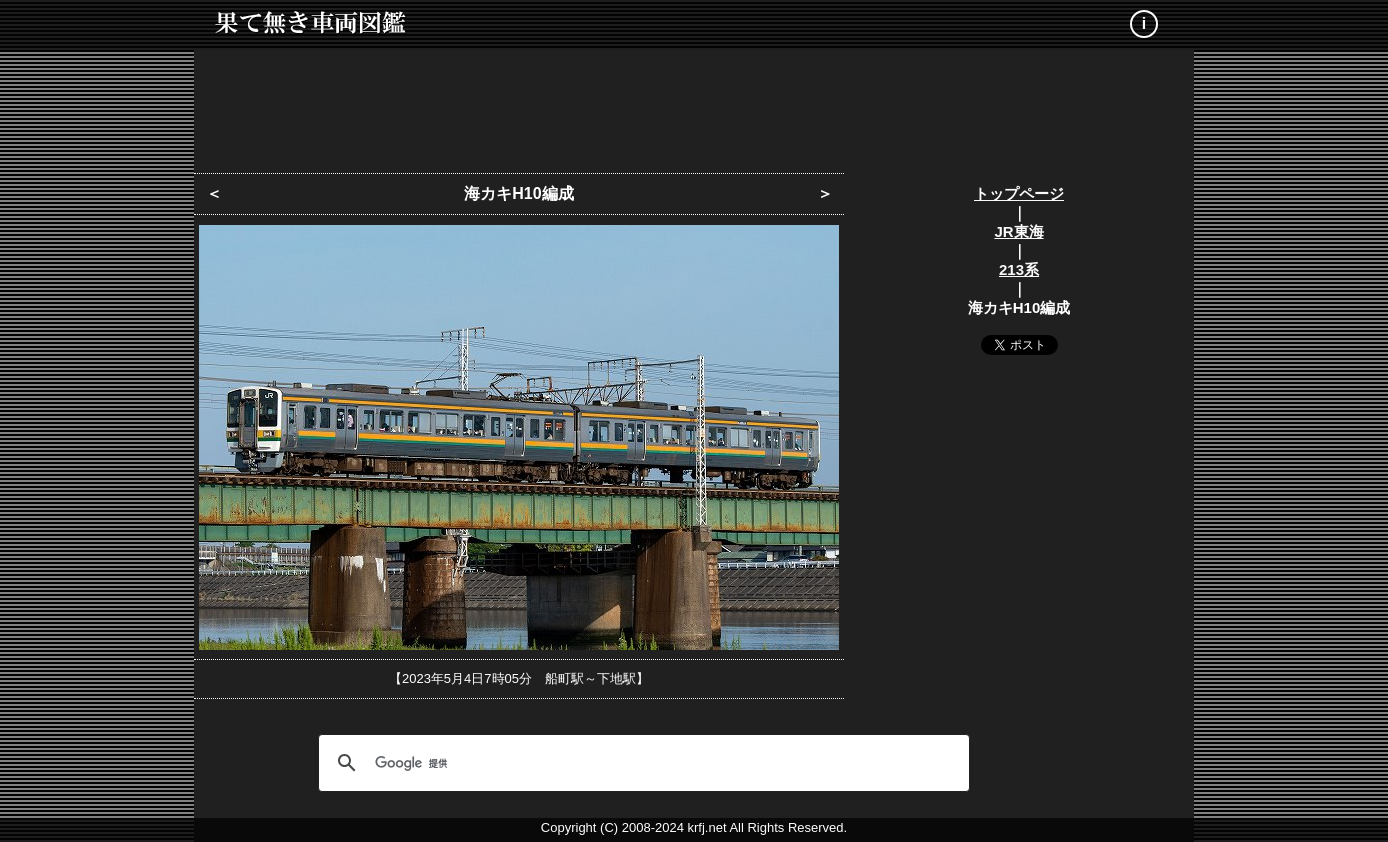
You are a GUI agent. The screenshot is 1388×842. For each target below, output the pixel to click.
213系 (1019, 269)
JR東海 (1018, 231)
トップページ (1019, 193)
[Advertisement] (694, 105)
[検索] (641, 763)
